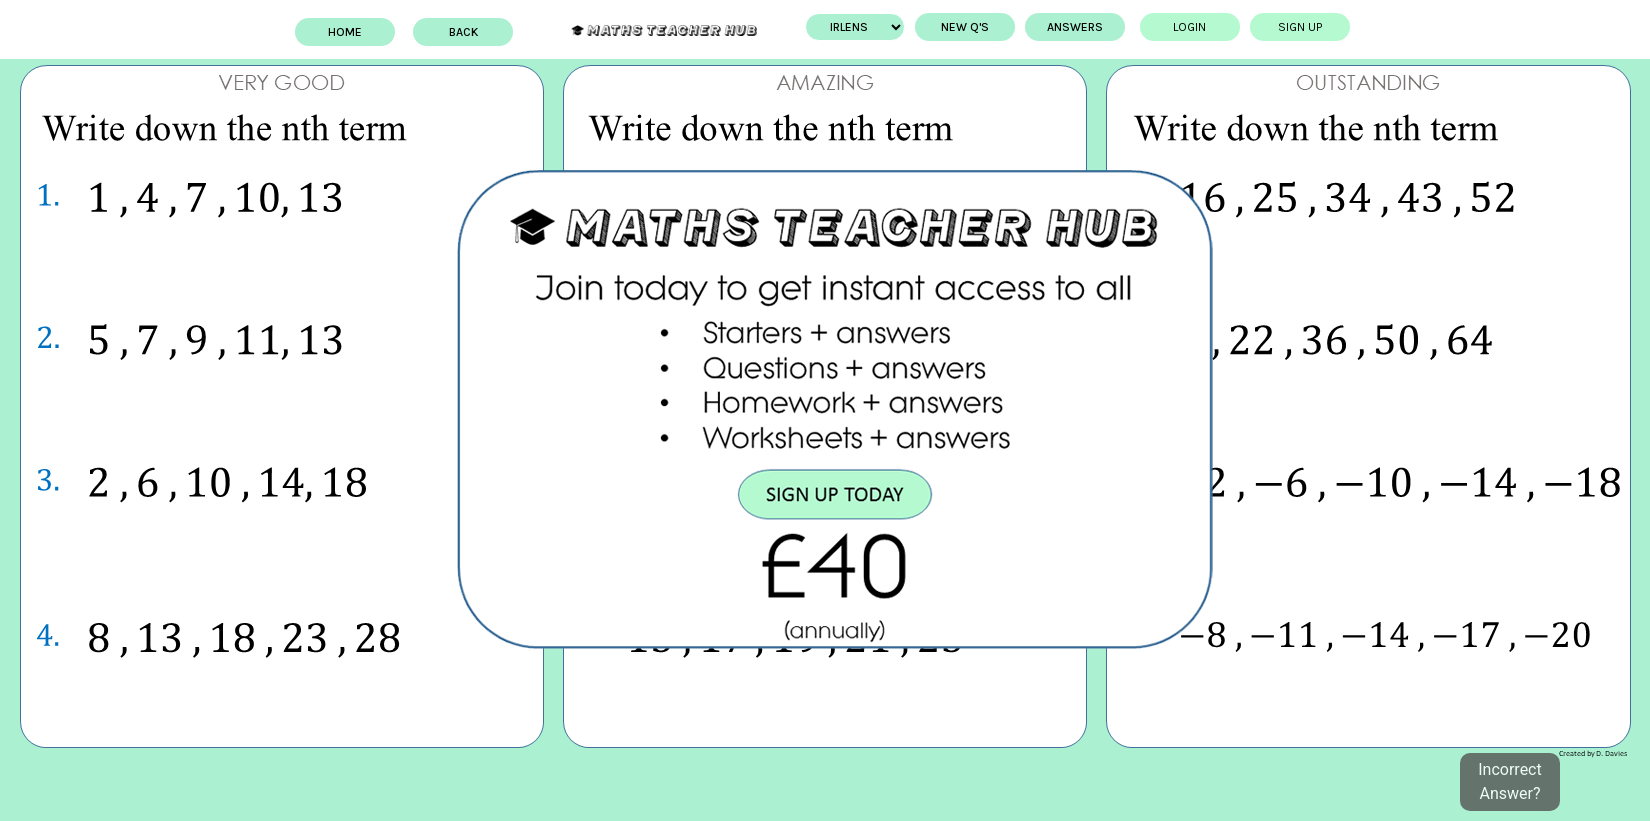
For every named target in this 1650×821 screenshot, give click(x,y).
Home (376, 32)
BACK (494, 32)
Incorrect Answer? (1509, 781)
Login (1158, 27)
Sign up (1269, 27)
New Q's (934, 27)
